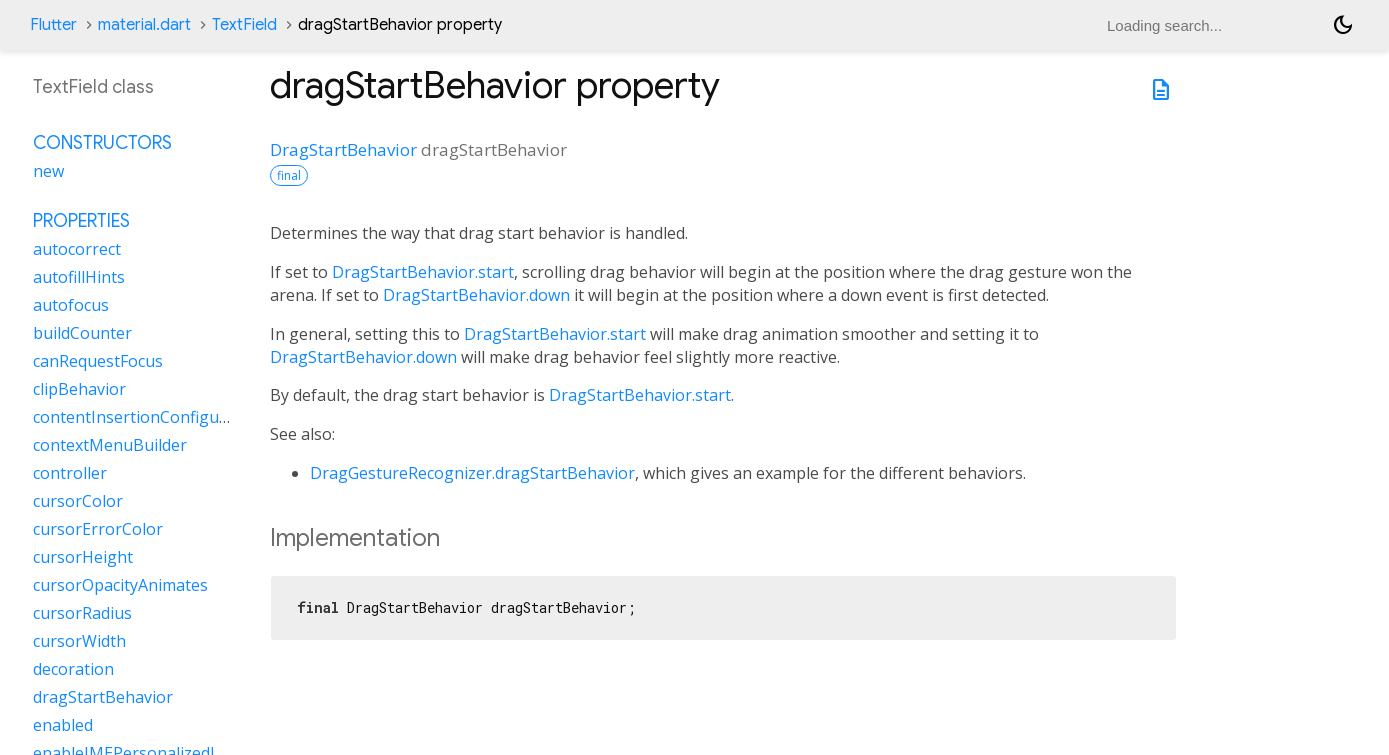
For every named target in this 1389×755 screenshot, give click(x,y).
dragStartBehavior (103, 697)
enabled (63, 725)
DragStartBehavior (343, 149)
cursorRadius (82, 613)
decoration (73, 669)
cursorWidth (79, 641)
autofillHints (79, 277)
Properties (81, 221)
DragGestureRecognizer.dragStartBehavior (472, 473)
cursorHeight (83, 557)
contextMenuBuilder (110, 445)
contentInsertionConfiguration (149, 417)
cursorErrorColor (98, 529)
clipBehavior (79, 389)
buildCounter (82, 333)
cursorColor (78, 501)
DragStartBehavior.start (423, 272)
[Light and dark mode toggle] (1343, 25)
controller (70, 473)
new (48, 171)
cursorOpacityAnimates (120, 585)
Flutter (53, 25)
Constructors (102, 143)
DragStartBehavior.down (476, 295)
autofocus (71, 305)
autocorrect (77, 249)
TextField (244, 25)
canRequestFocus (98, 361)
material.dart (144, 25)
